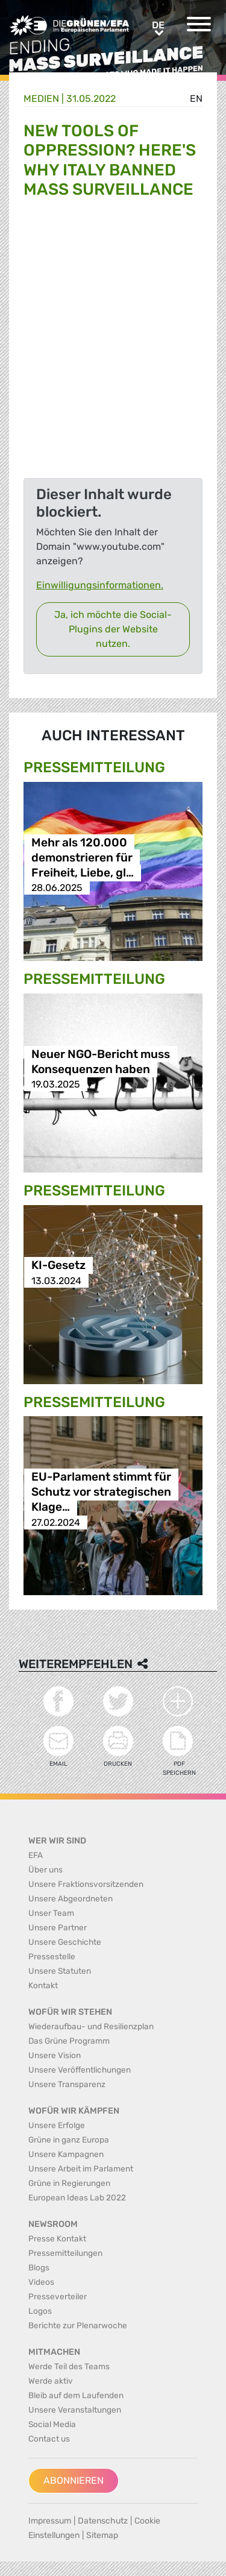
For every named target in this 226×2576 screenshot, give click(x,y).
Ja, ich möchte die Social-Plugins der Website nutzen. (113, 629)
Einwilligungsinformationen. (99, 585)
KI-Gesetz (58, 1266)
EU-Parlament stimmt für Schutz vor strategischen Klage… (101, 1492)
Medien (41, 98)
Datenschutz (103, 2521)
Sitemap (102, 2535)
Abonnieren (73, 2480)
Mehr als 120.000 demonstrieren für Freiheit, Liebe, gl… (82, 858)
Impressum (49, 2521)
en (196, 98)
